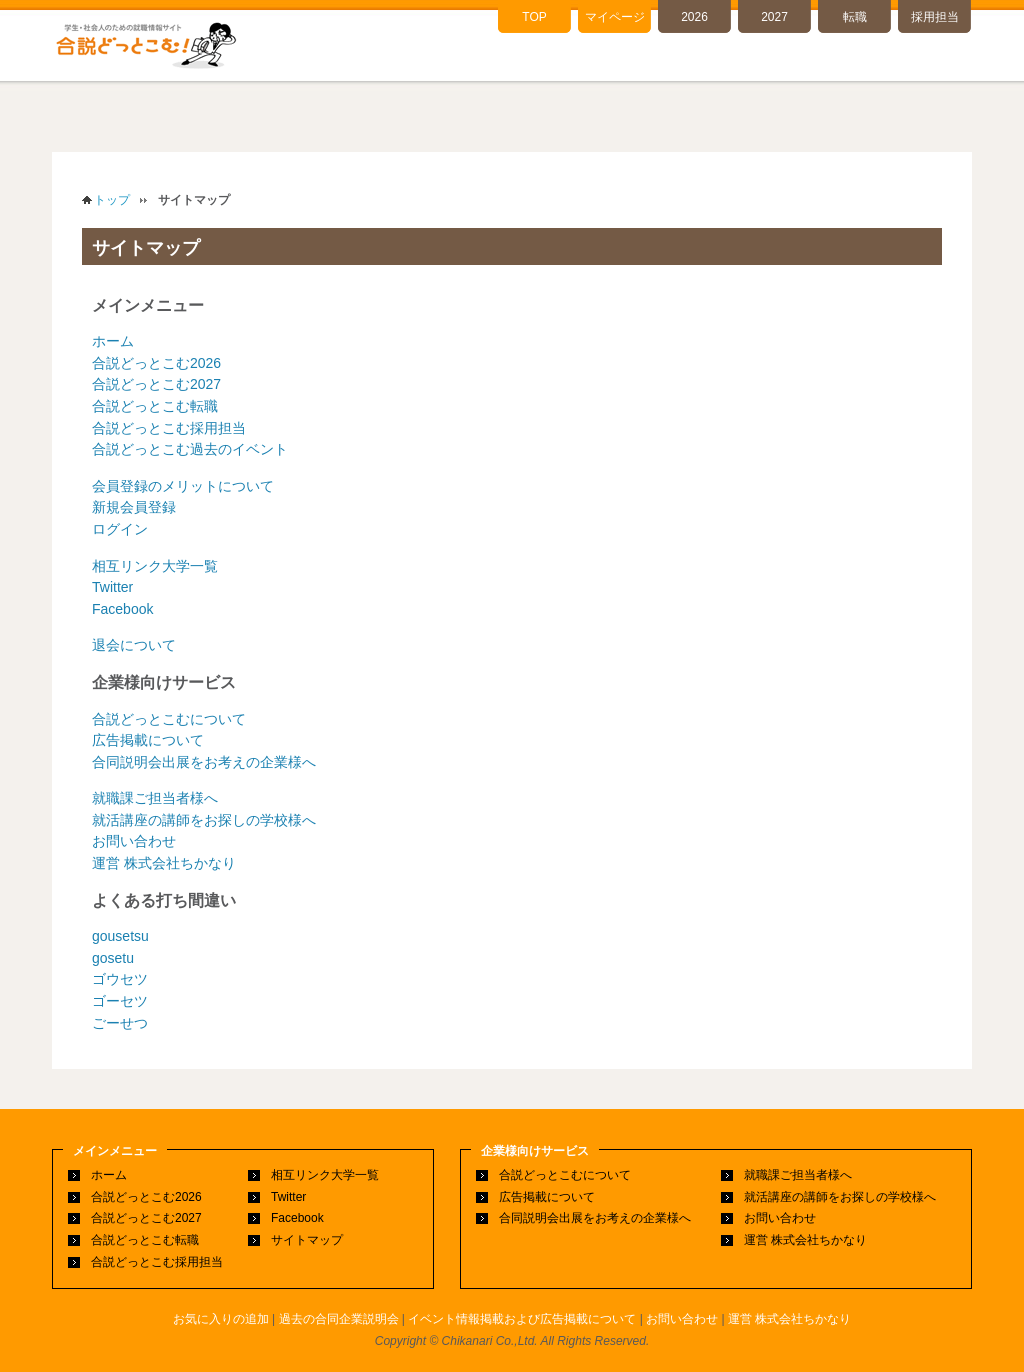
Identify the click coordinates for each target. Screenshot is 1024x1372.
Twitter (112, 587)
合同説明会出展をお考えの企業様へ (204, 762)
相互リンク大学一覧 (155, 566)
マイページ (615, 17)
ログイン (120, 529)
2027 (774, 17)
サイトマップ (307, 1240)
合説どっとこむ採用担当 (169, 428)
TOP (534, 17)
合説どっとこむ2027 (156, 384)
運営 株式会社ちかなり (164, 863)
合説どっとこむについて (169, 719)
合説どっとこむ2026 (156, 363)
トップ (112, 200)
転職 (855, 17)
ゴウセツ (120, 979)
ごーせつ (120, 1023)
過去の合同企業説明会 (339, 1319)
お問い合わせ (134, 841)
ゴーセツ (120, 1001)
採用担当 (935, 17)
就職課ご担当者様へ (155, 798)
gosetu (113, 958)
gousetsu (120, 936)
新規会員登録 (134, 507)
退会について (134, 645)
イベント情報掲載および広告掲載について (522, 1319)
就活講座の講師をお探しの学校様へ (204, 820)
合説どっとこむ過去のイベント (190, 449)
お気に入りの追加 (221, 1319)
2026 (694, 17)
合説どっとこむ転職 (155, 406)
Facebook (122, 609)
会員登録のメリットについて (183, 486)
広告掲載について (148, 740)
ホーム (113, 341)
